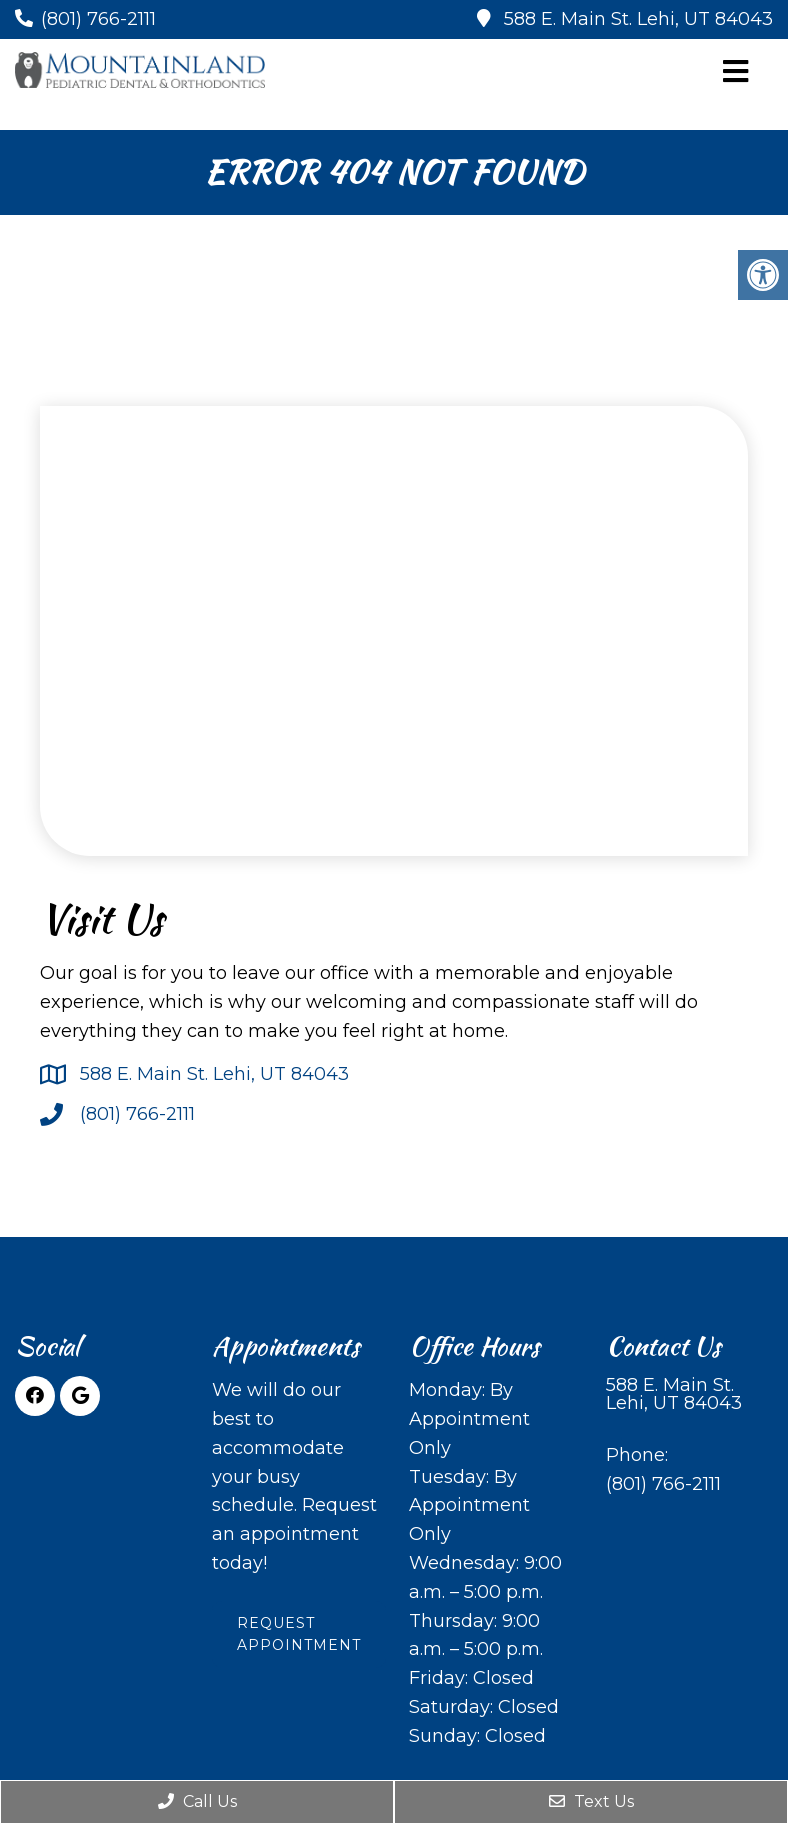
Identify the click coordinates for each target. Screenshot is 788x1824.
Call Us (197, 1801)
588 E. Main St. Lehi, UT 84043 (638, 19)
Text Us (591, 1801)
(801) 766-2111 (98, 19)
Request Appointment (299, 1634)
